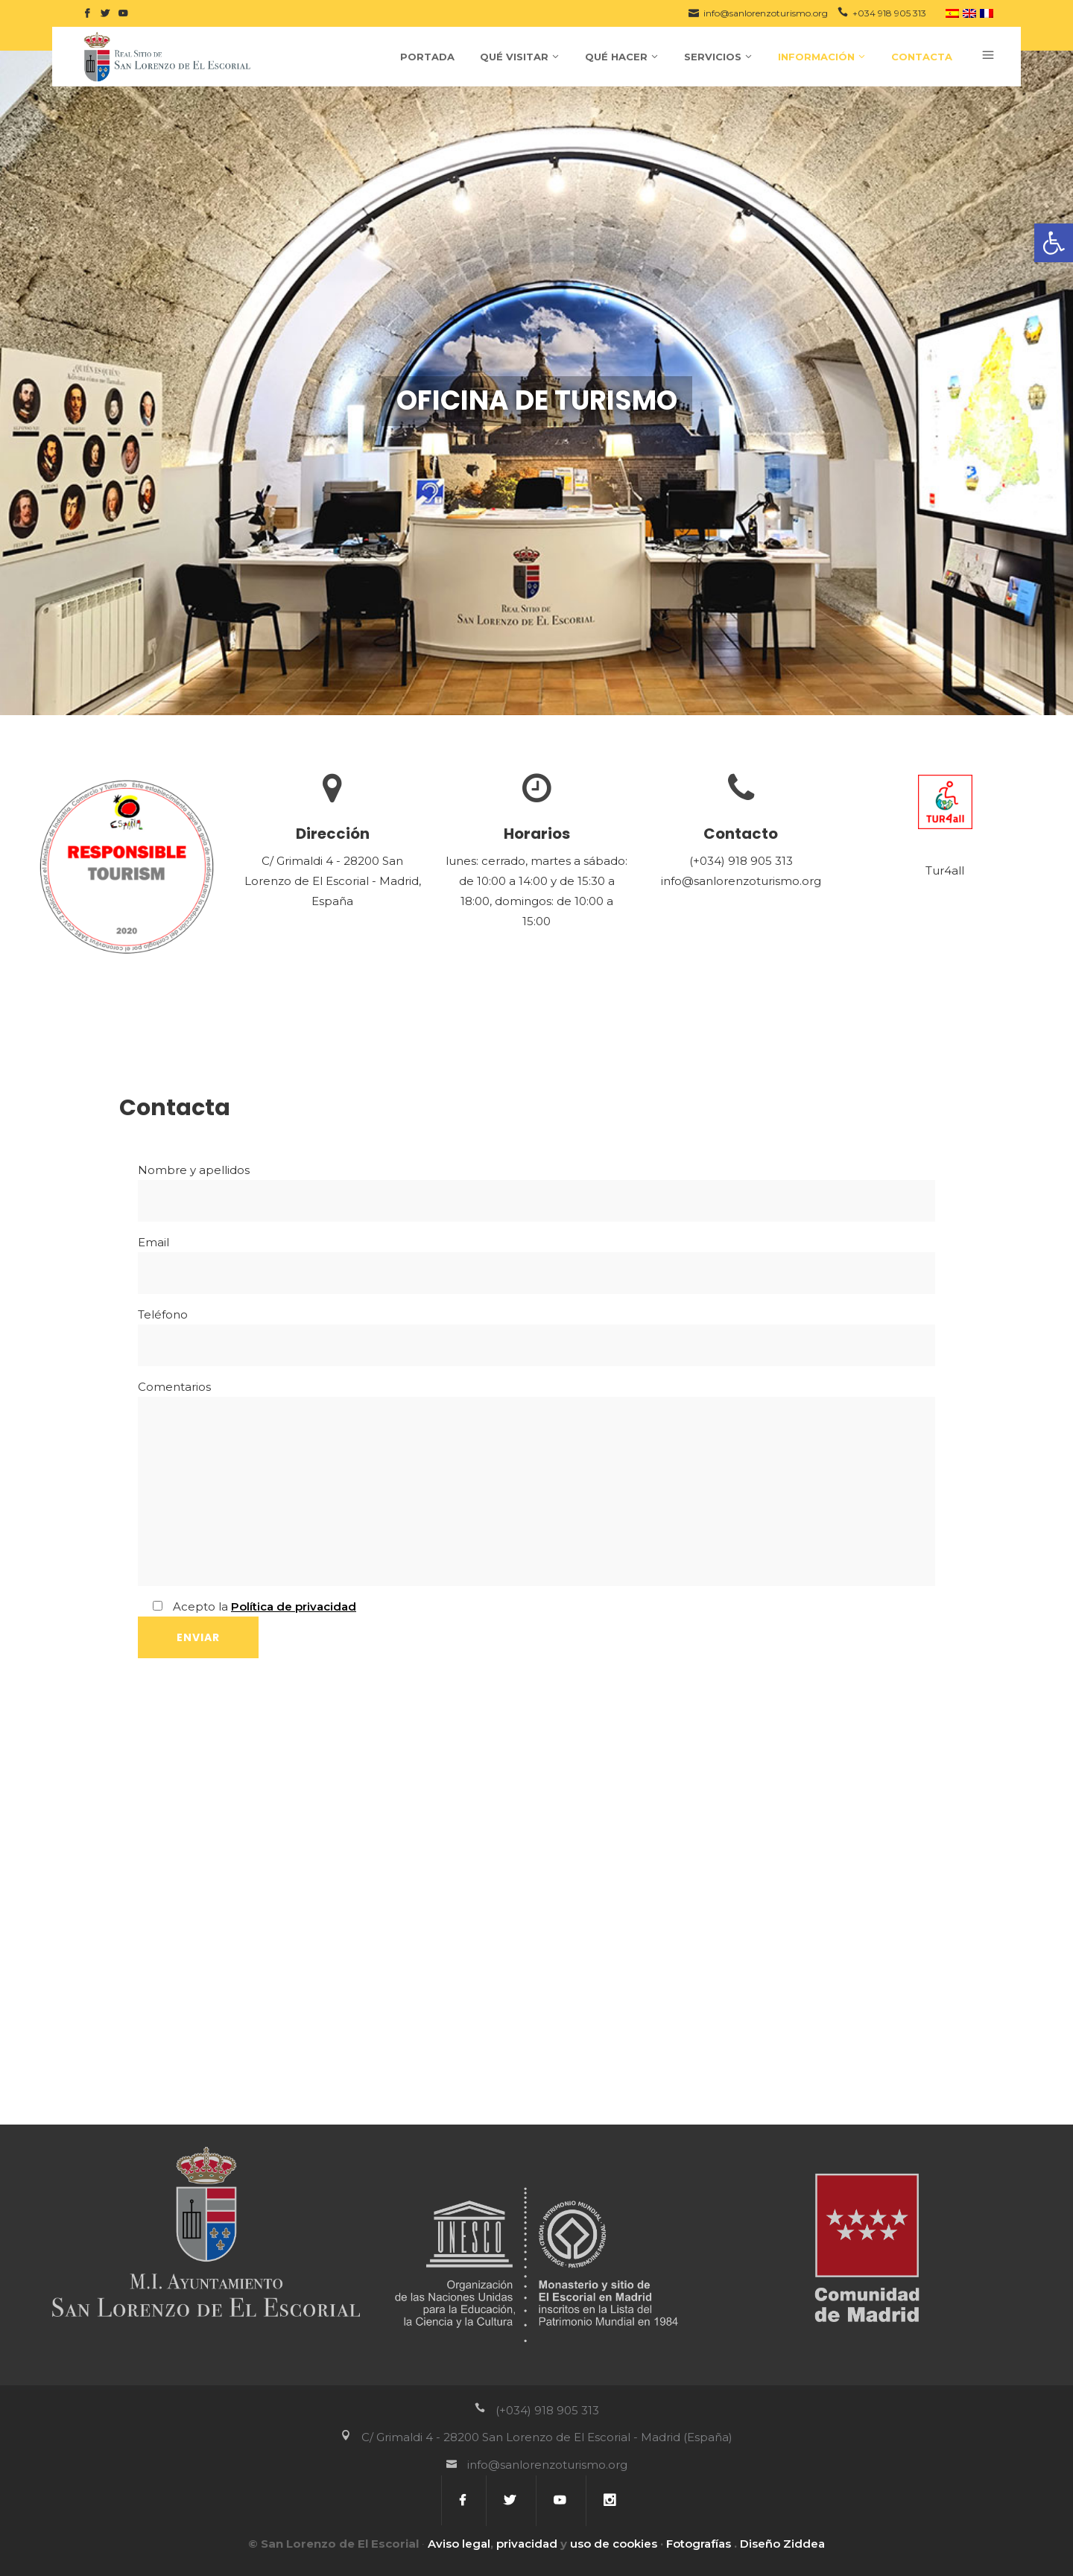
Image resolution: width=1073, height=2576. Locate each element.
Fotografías (698, 2544)
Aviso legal (459, 2544)
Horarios (537, 833)
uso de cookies (613, 2544)
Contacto (740, 833)
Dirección (333, 833)
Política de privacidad (293, 1606)
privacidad (526, 2544)
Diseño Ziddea (782, 2544)
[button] (1053, 242)
